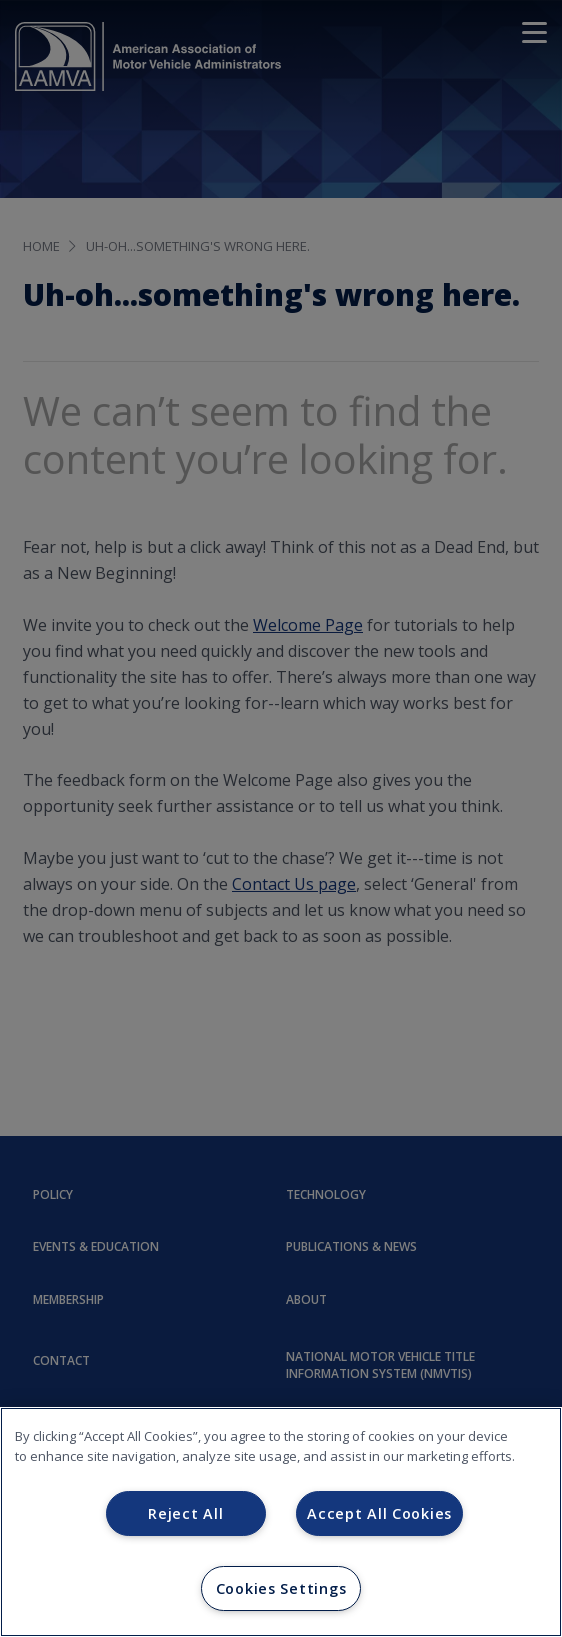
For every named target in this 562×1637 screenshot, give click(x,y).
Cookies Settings (281, 1588)
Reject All (185, 1513)
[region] (281, 1522)
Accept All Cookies (379, 1513)
